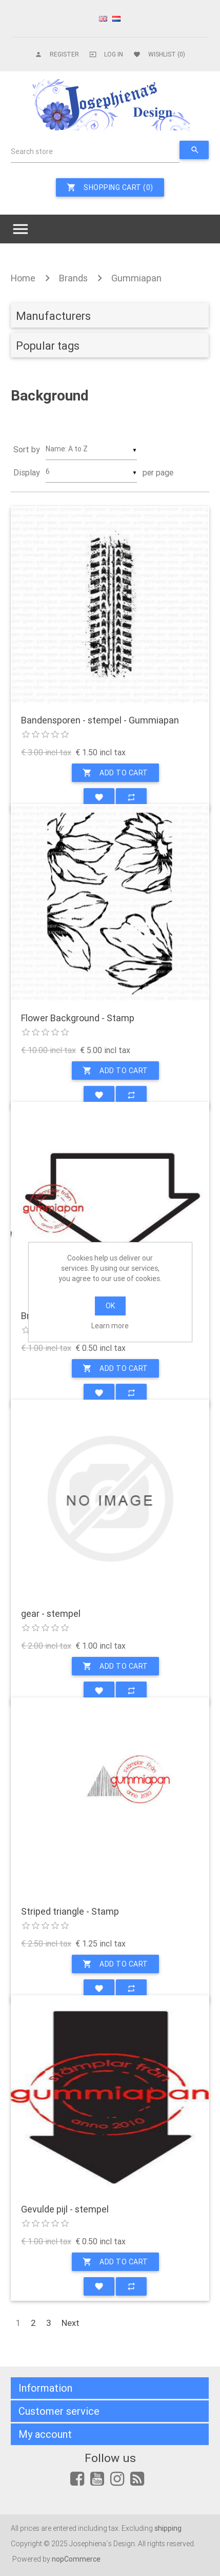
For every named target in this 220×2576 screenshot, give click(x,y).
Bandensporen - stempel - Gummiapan (100, 720)
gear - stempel (51, 1613)
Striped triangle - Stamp (70, 1911)
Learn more (110, 1325)
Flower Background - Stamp (77, 1018)
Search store (32, 151)
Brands (73, 278)
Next (70, 2323)
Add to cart (115, 773)
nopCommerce (76, 2559)
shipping (168, 2528)
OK (110, 1305)
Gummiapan (136, 278)
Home (23, 278)
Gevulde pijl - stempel (65, 2209)
